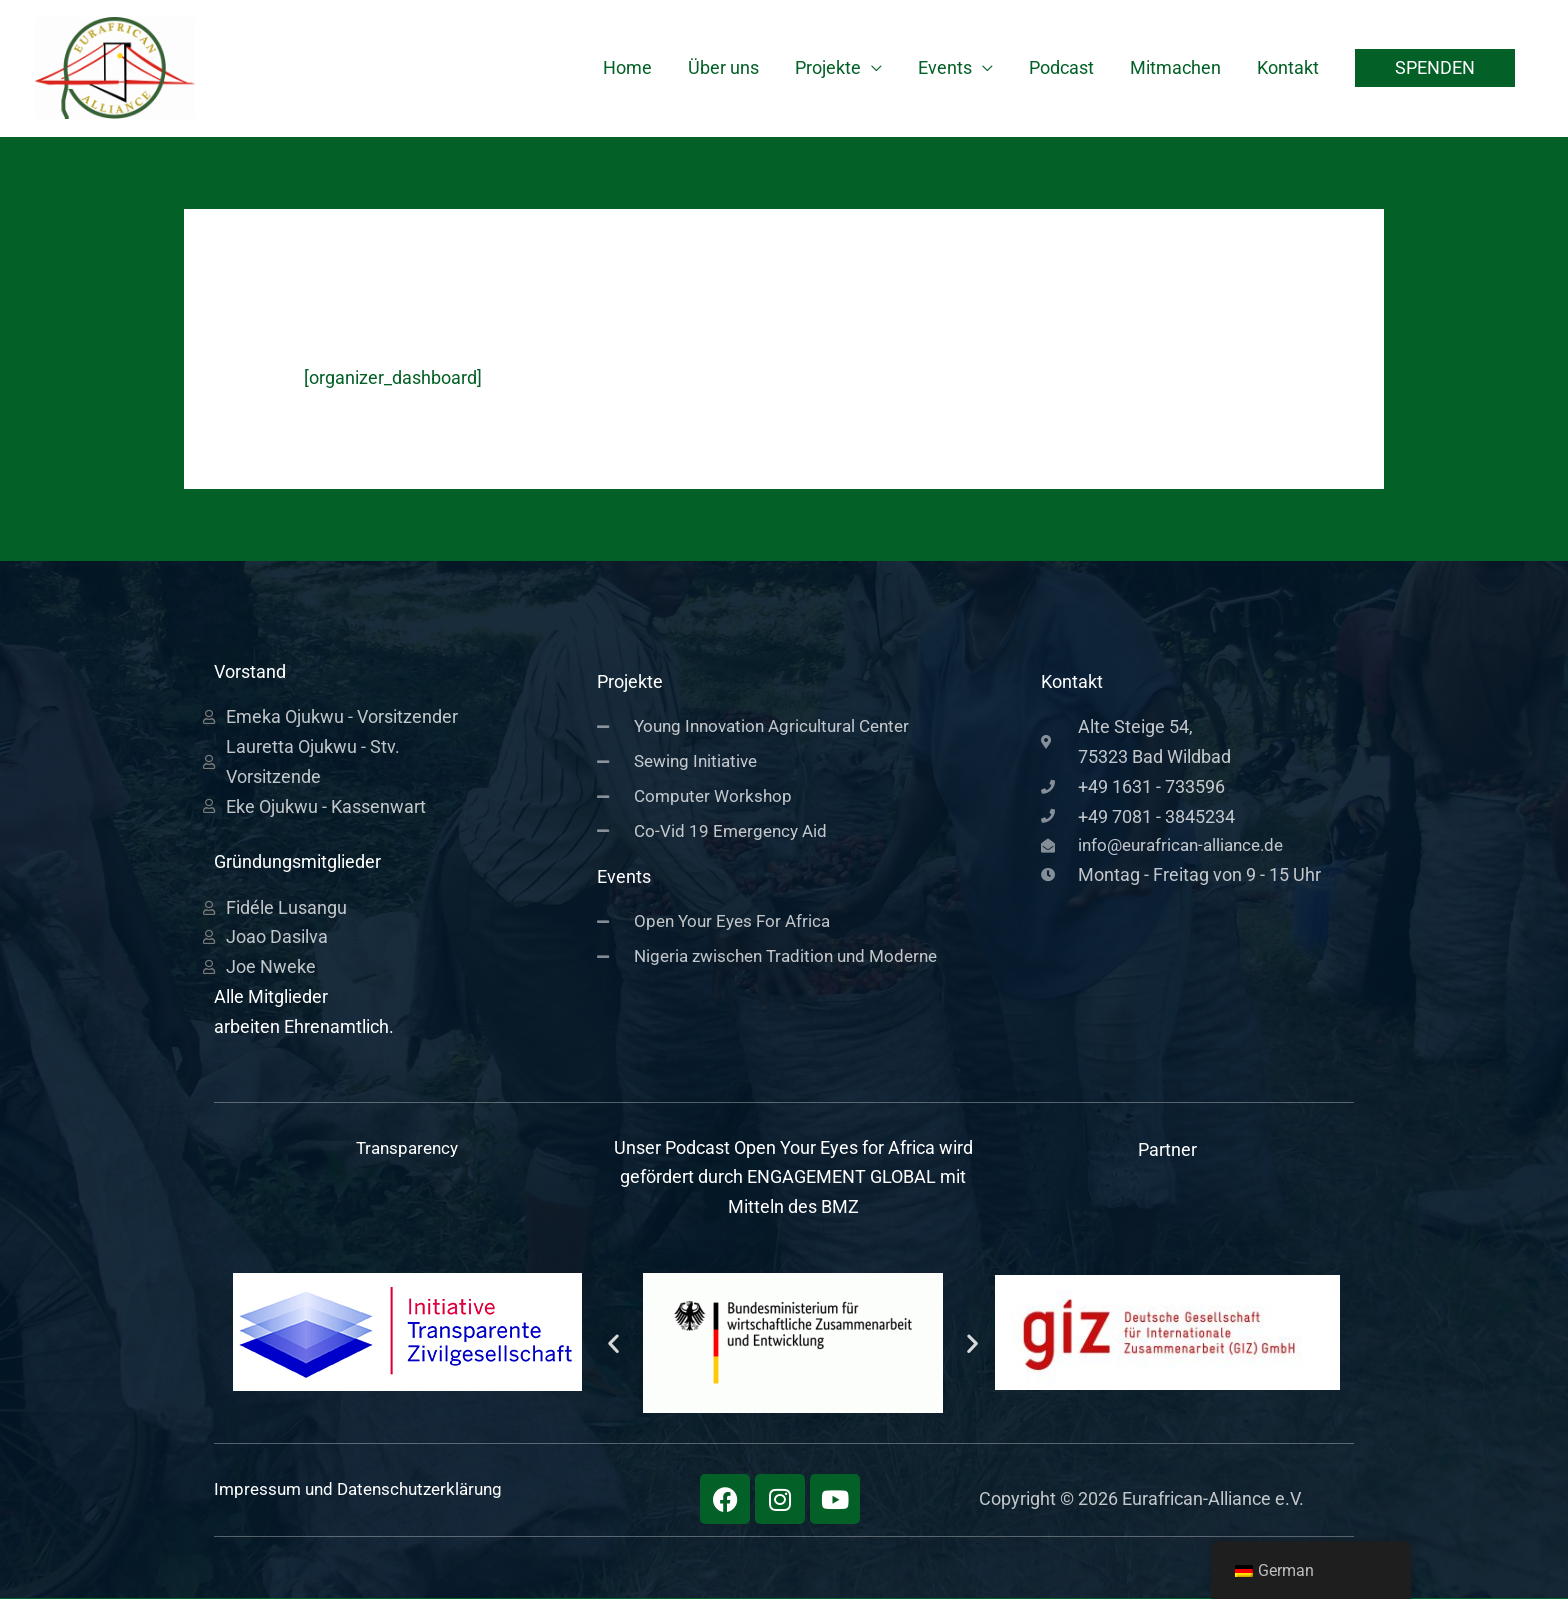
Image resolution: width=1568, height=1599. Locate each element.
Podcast (1061, 68)
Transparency (407, 1148)
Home (627, 68)
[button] (1435, 69)
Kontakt (1288, 68)
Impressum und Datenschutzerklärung (366, 1489)
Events (945, 68)
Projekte (828, 68)
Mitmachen (1175, 68)
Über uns (723, 68)
